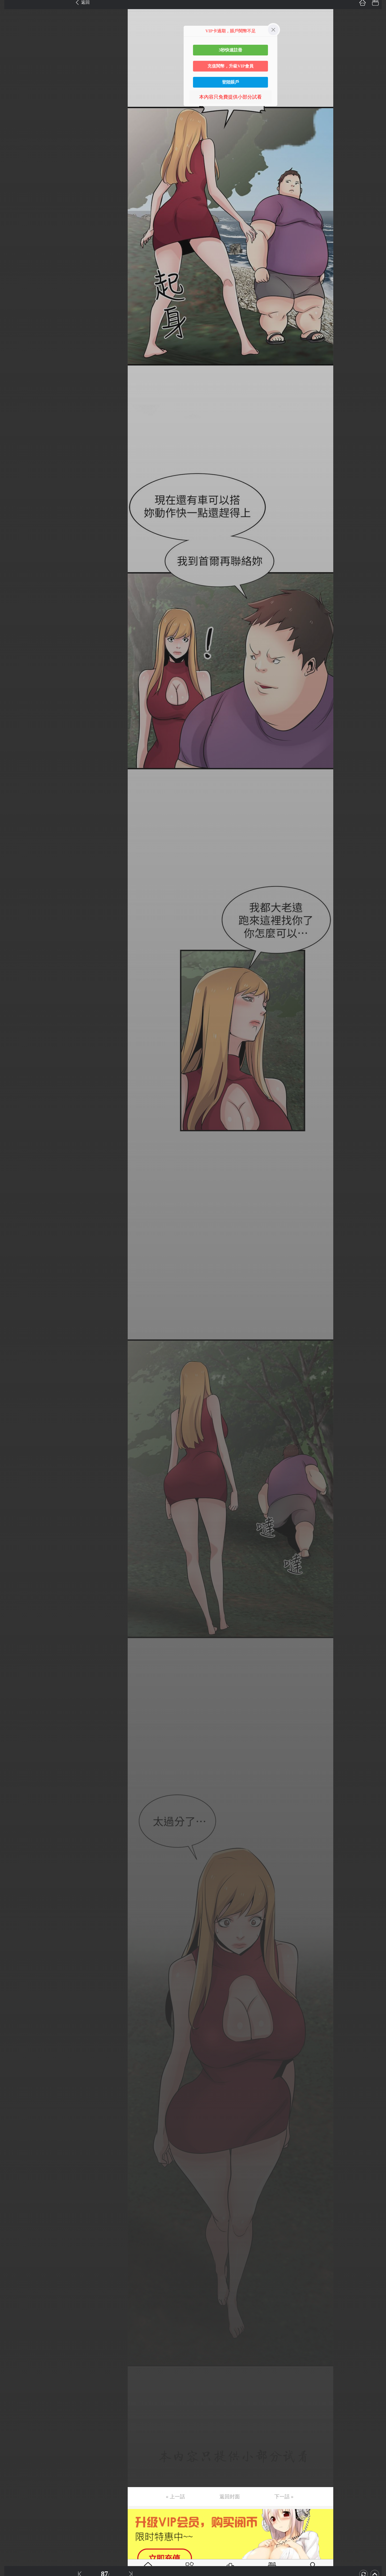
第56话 (12, 698)
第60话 (12, 749)
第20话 (12, 245)
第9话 (11, 107)
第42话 (12, 522)
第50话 (12, 623)
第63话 (12, 786)
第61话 (12, 761)
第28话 (12, 346)
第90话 (12, 1126)
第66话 (12, 824)
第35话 (12, 434)
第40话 (12, 497)
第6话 (11, 69)
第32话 (12, 396)
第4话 (11, 44)
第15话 (12, 182)
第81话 (12, 1013)
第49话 (12, 610)
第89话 (12, 1114)
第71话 (12, 887)
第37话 (12, 459)
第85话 (12, 1063)
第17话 (12, 207)
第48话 (12, 598)
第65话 (12, 812)
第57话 (12, 711)
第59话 (12, 736)
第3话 (11, 31)
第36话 (12, 447)
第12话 (12, 144)
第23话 (12, 283)
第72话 (12, 900)
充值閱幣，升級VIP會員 (230, 66)
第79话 (12, 988)
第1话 (11, 6)
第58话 (12, 724)
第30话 (12, 371)
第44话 (12, 547)
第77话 (12, 963)
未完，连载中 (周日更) (29, 1189)
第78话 (12, 975)
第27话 (12, 333)
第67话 (12, 837)
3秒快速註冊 (230, 50)
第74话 (12, 925)
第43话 (12, 535)
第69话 (12, 862)
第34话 (12, 421)
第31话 (12, 384)
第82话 (12, 1026)
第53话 (12, 661)
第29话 (12, 358)
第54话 (12, 673)
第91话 (12, 1139)
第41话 (12, 509)
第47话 (12, 585)
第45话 (12, 560)
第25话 (12, 308)
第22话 (12, 270)
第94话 (12, 1177)
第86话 (12, 1076)
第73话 (12, 912)
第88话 (12, 1101)
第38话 (12, 472)
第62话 (12, 774)
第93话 (12, 1164)
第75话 (12, 938)
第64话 (12, 799)
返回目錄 (17, 1207)
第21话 (12, 258)
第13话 (12, 157)
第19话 (12, 232)
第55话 (12, 686)
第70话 (12, 875)
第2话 (11, 18)
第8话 (11, 94)
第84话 (12, 1051)
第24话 (12, 295)
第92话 (12, 1152)
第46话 (12, 572)
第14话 (12, 170)
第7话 (11, 81)
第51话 (12, 635)
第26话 (12, 321)
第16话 (12, 195)
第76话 (12, 950)
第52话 (12, 648)
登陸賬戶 (230, 82)
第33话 (12, 409)
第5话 (11, 56)
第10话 (12, 119)
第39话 (12, 484)
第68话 (12, 849)
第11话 (12, 132)
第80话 (12, 1001)
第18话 (12, 220)
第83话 (12, 1038)
